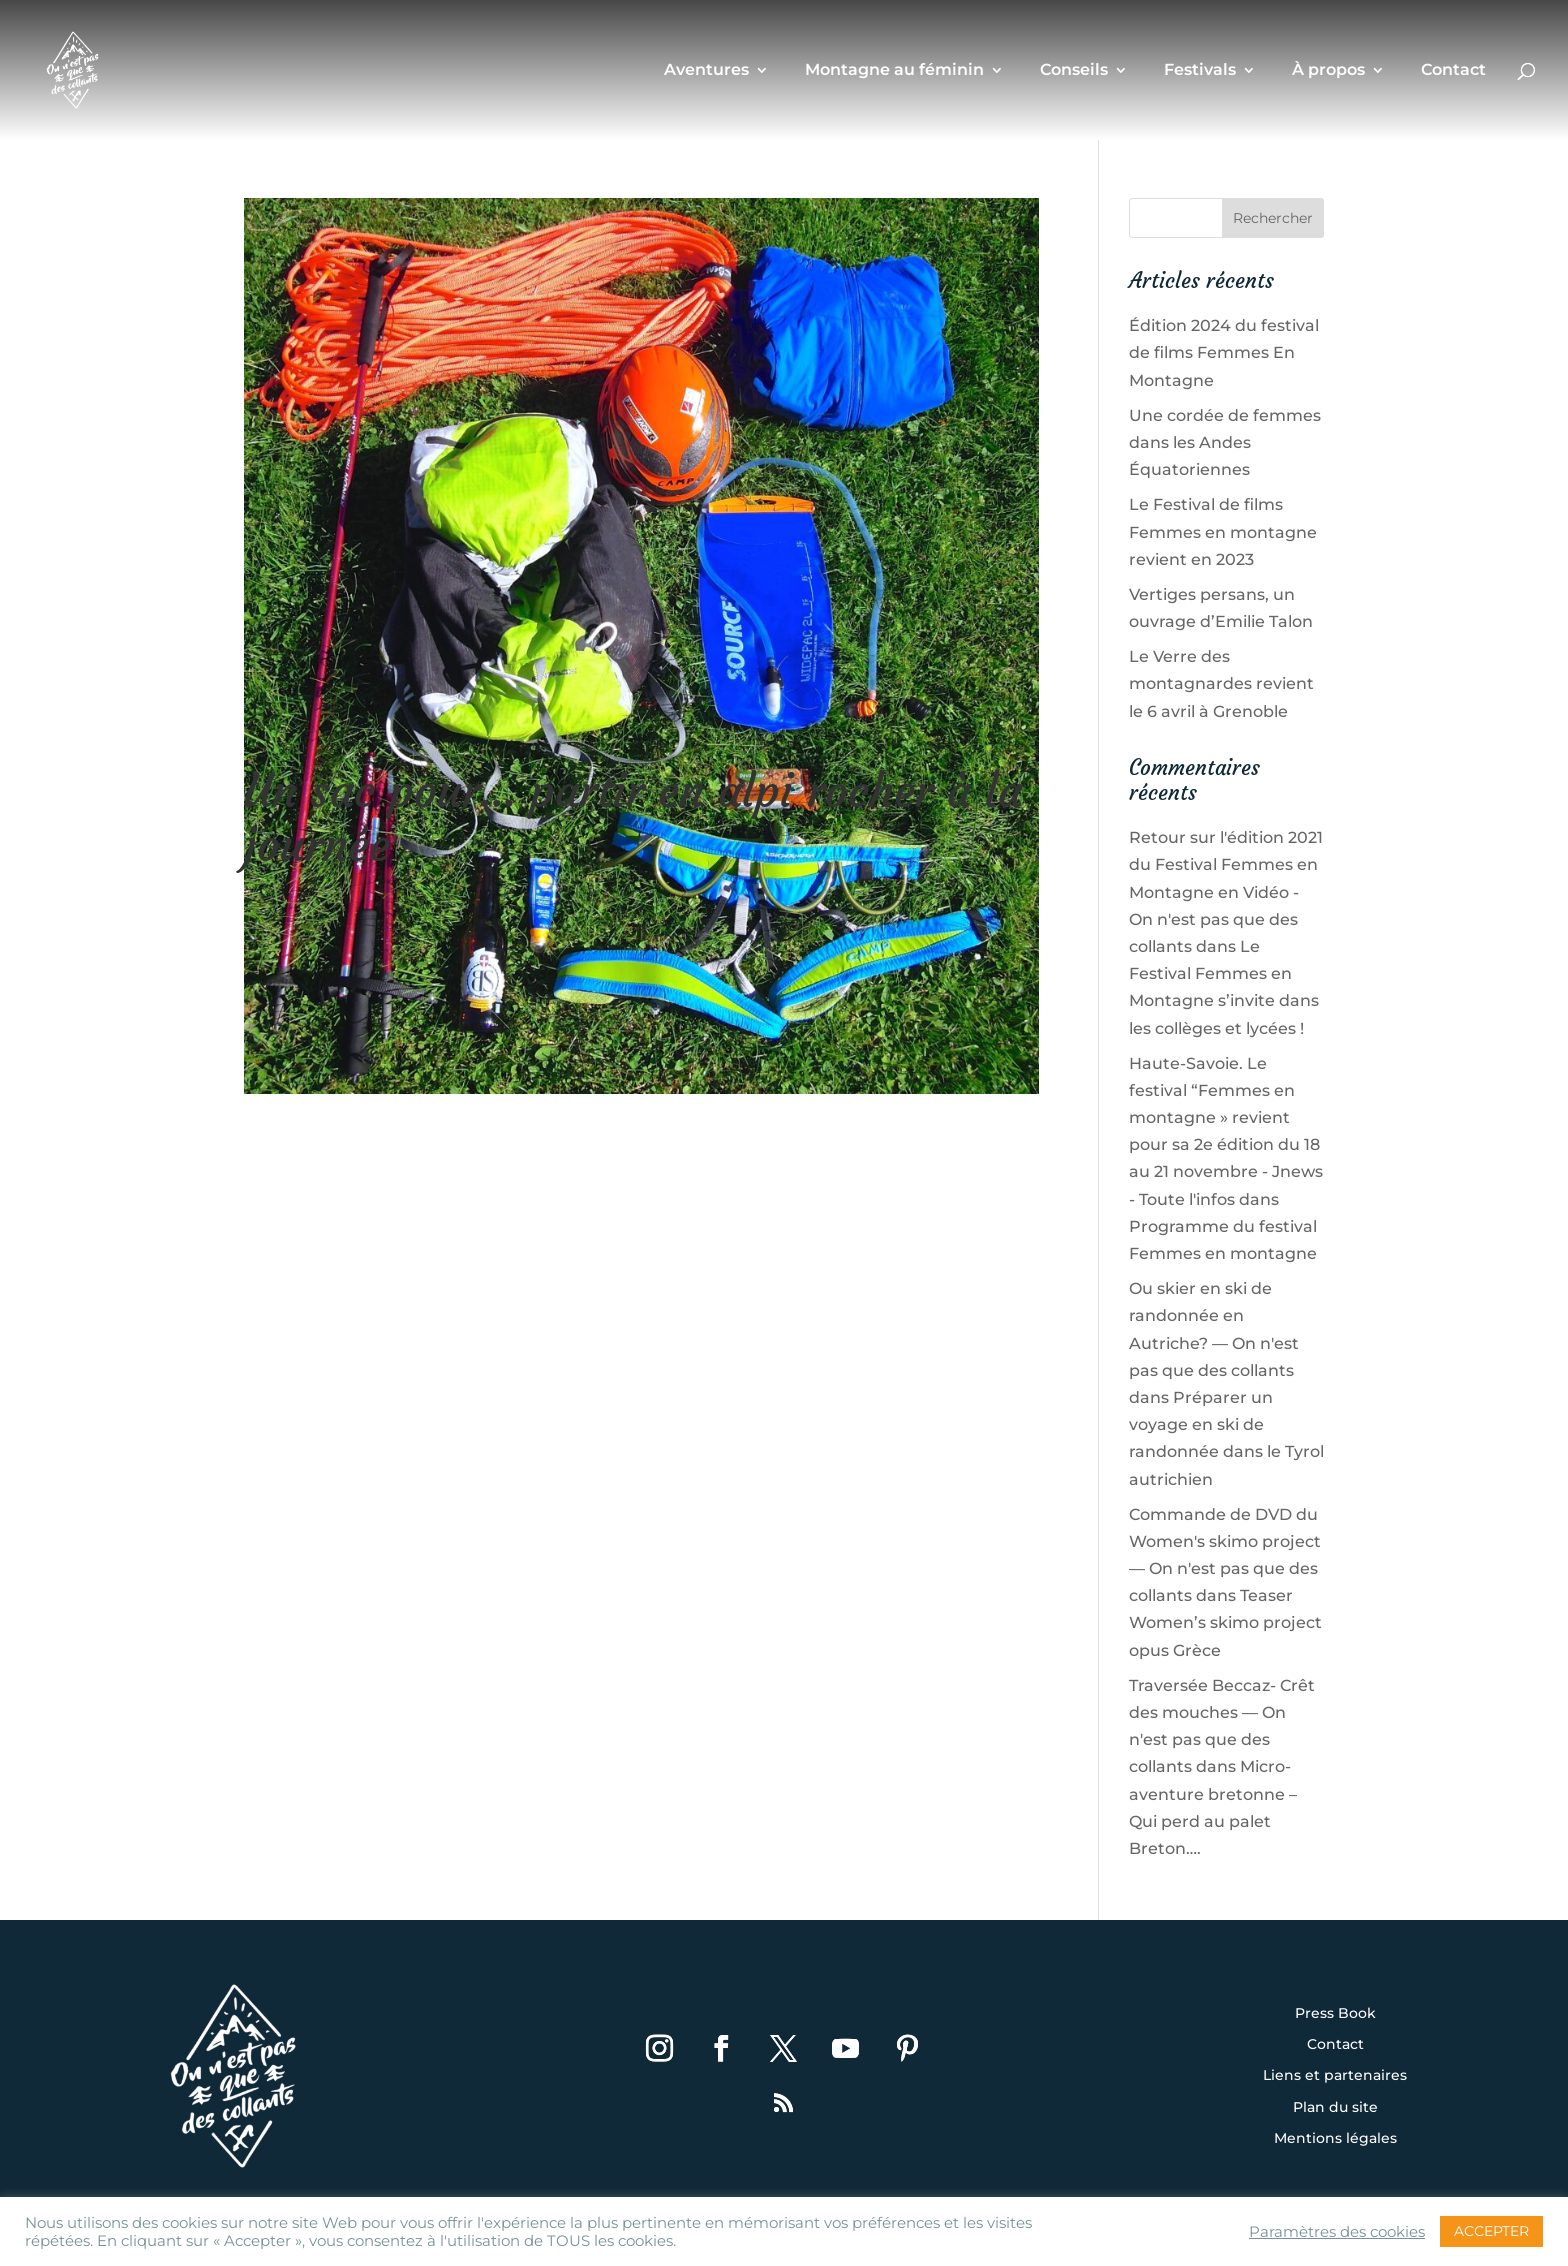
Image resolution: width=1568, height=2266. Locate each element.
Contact (1453, 71)
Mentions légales (1335, 2139)
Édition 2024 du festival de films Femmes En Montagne (1224, 352)
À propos (1328, 71)
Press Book (1335, 2014)
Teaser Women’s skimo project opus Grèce (1225, 1622)
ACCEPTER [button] (1491, 2231)
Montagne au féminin (894, 71)
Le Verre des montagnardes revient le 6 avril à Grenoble (1221, 683)
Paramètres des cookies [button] (1337, 2232)
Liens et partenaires (1335, 2076)
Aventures (706, 71)
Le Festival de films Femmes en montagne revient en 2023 (1223, 531)
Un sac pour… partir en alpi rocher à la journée (633, 818)
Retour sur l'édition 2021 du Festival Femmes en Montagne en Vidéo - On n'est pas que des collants (1226, 892)
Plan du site (1335, 2108)
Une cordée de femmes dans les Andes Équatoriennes (1225, 442)
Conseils (1074, 71)
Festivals (1200, 71)
